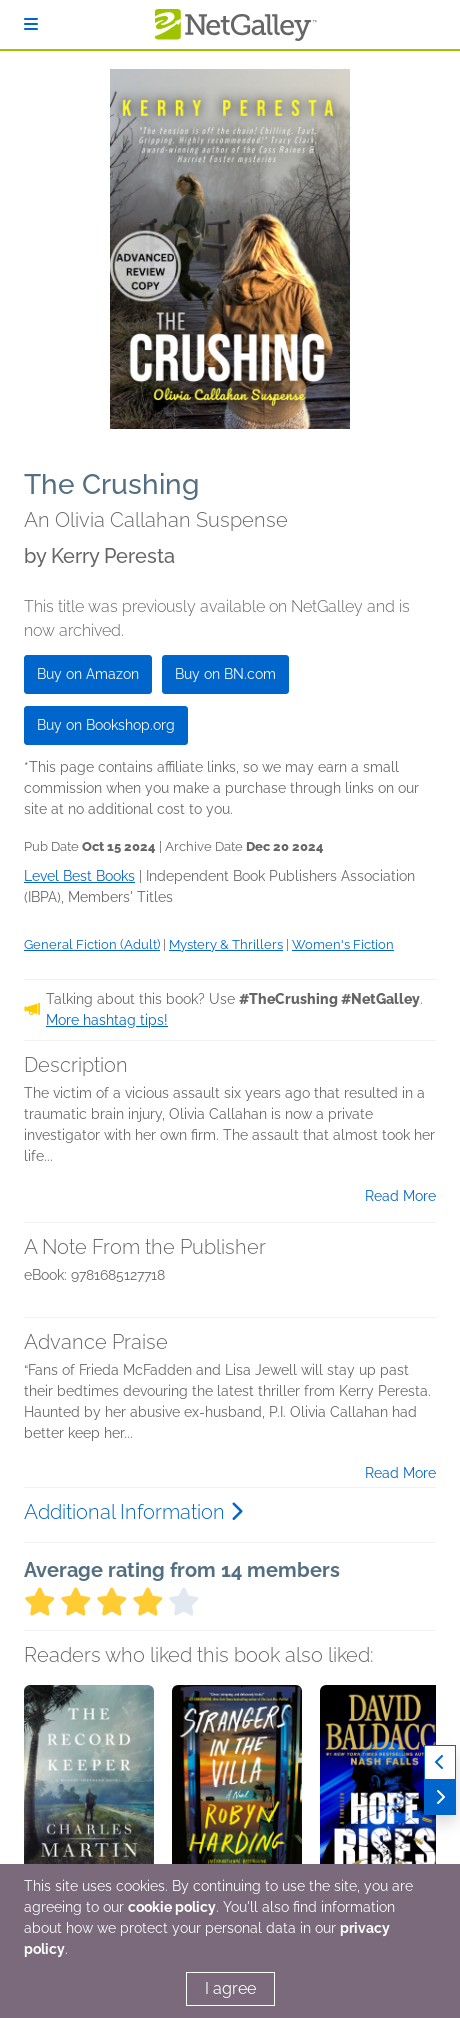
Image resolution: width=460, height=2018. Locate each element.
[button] (89, 1790)
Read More (400, 1196)
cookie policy (172, 1907)
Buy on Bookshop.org (106, 725)
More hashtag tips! (107, 1020)
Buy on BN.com (225, 674)
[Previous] (440, 1762)
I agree (230, 1988)
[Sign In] (31, 24)
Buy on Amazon (88, 674)
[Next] (440, 1797)
